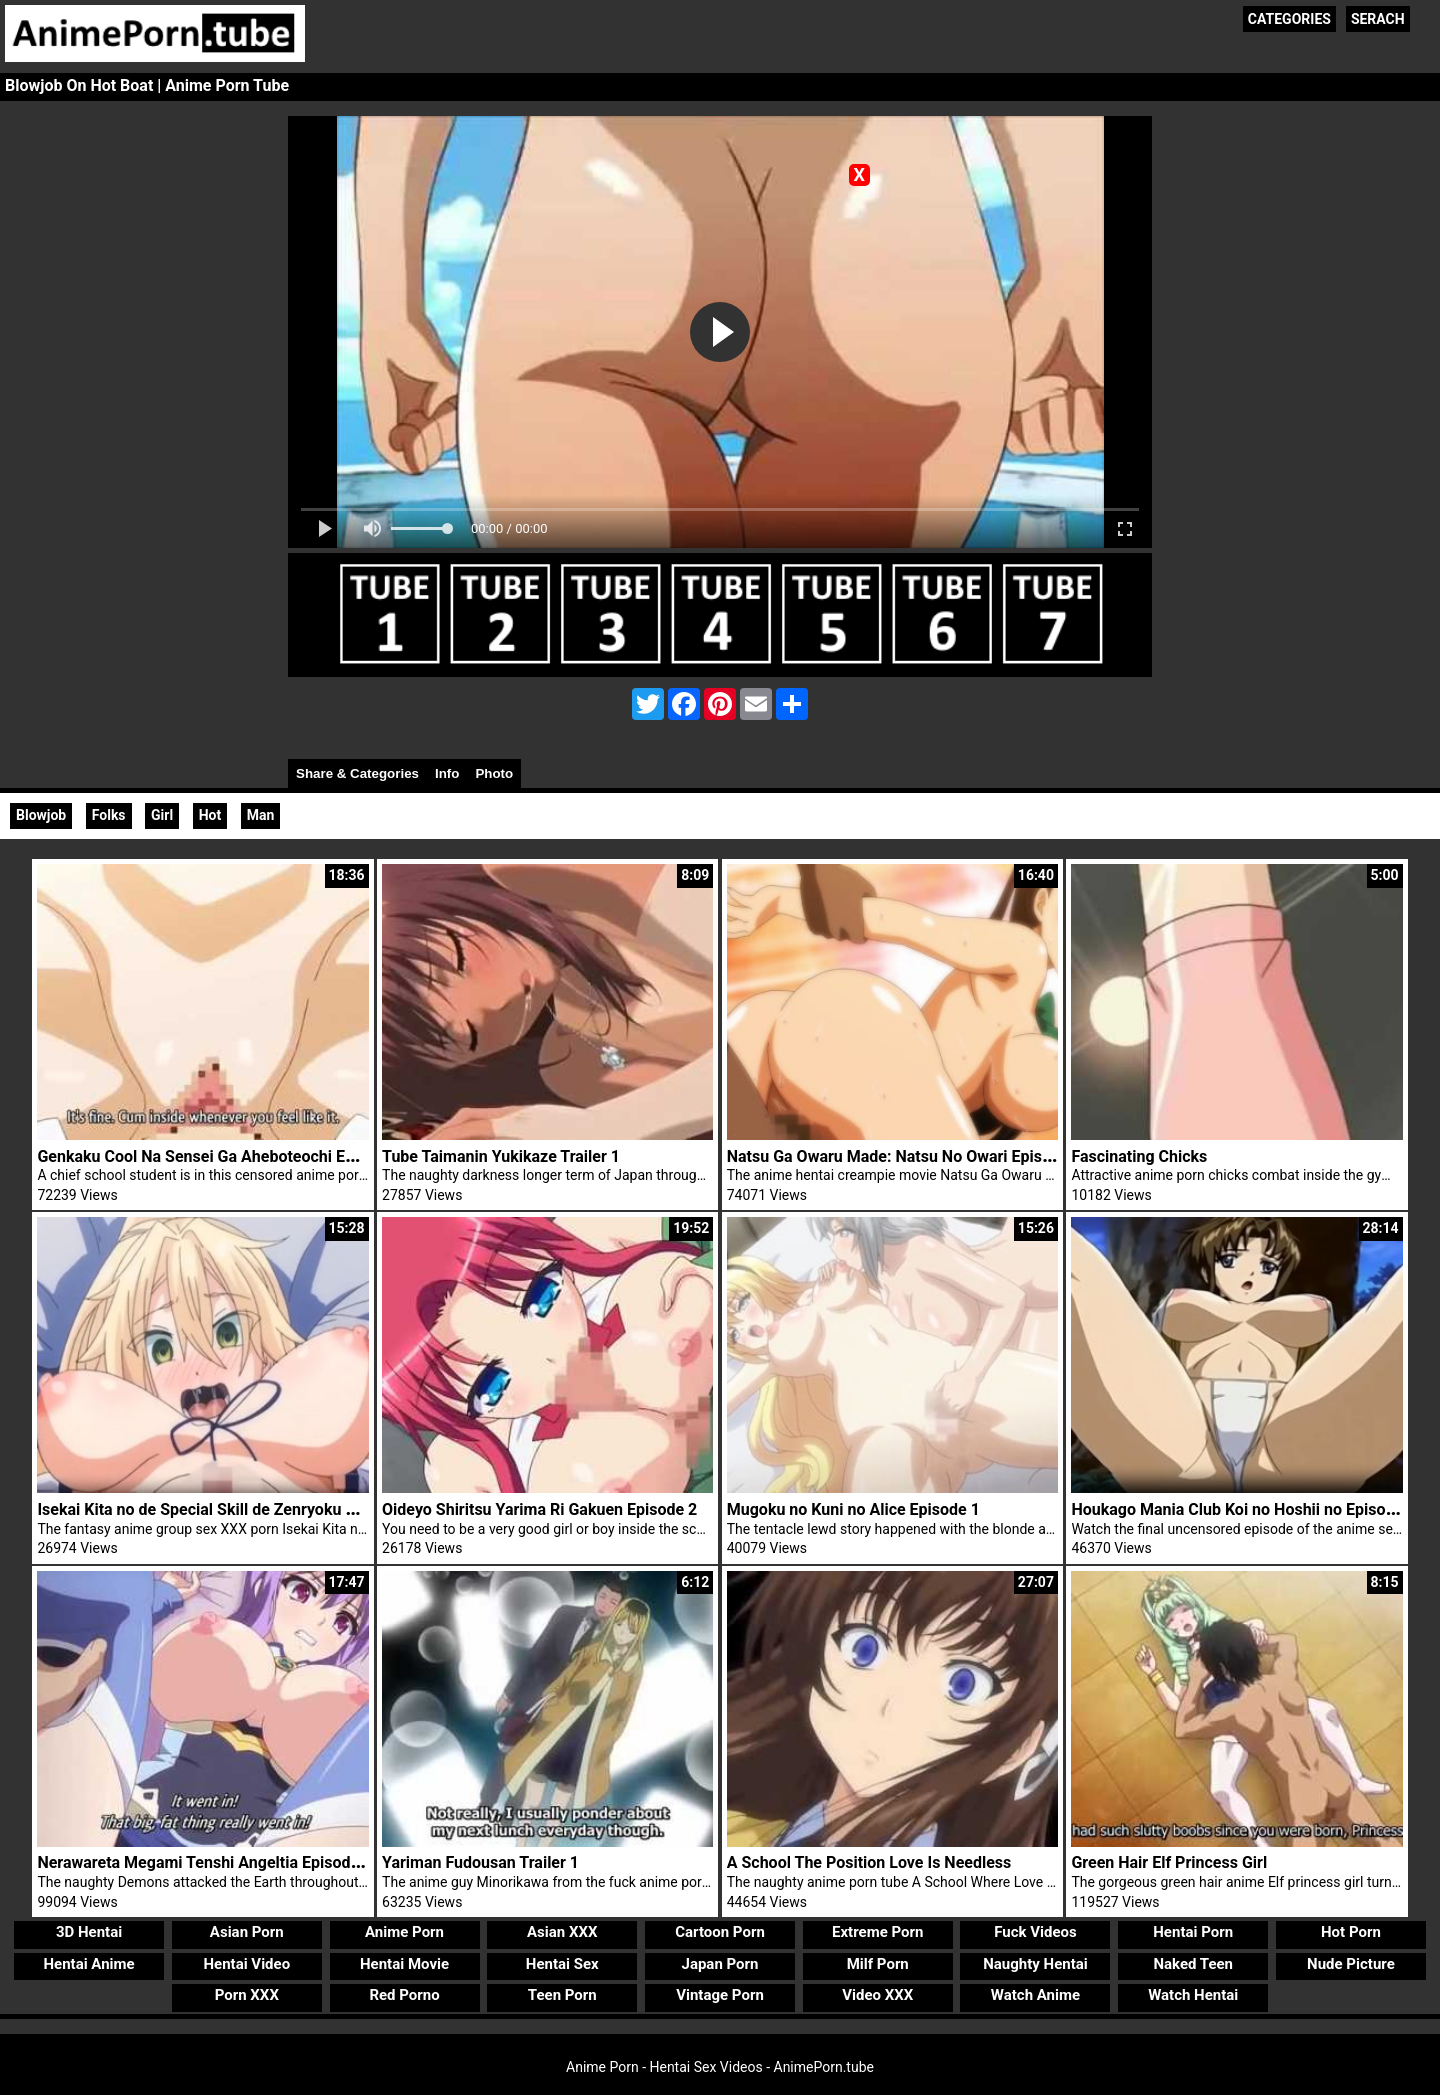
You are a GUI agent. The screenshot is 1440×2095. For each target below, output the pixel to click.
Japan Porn (720, 1964)
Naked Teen (1193, 1964)
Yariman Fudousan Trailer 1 (480, 1862)
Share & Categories (357, 773)
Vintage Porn (720, 1995)
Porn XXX (247, 1995)
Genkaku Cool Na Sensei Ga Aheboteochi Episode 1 (221, 1156)
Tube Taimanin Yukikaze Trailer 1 (501, 1156)
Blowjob (41, 815)
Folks (109, 815)
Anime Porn (404, 1932)
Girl (162, 815)
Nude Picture (1351, 1964)
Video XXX (877, 1995)
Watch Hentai (1193, 1995)
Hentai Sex (562, 1964)
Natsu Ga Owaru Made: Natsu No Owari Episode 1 (904, 1156)
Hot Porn (1351, 1932)
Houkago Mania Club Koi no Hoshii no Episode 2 (1243, 1509)
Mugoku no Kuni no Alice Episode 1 (853, 1509)
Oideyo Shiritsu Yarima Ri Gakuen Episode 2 (539, 1509)
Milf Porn (878, 1964)
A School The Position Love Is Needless (869, 1862)
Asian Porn (247, 1932)
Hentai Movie (404, 1964)
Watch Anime (1035, 1995)
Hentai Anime (88, 1964)
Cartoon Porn (720, 1932)
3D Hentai (89, 1932)
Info (447, 773)
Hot (210, 815)
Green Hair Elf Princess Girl (1169, 1862)
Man (261, 815)
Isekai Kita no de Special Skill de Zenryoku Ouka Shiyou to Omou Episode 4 (305, 1509)
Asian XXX (562, 1932)
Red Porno (404, 1995)
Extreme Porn (877, 1932)
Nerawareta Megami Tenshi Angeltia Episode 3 (204, 1862)
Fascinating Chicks (1139, 1156)
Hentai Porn (1193, 1932)
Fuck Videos (1035, 1932)
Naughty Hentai (1035, 1964)
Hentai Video (246, 1964)
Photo (494, 773)
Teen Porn (562, 1995)
